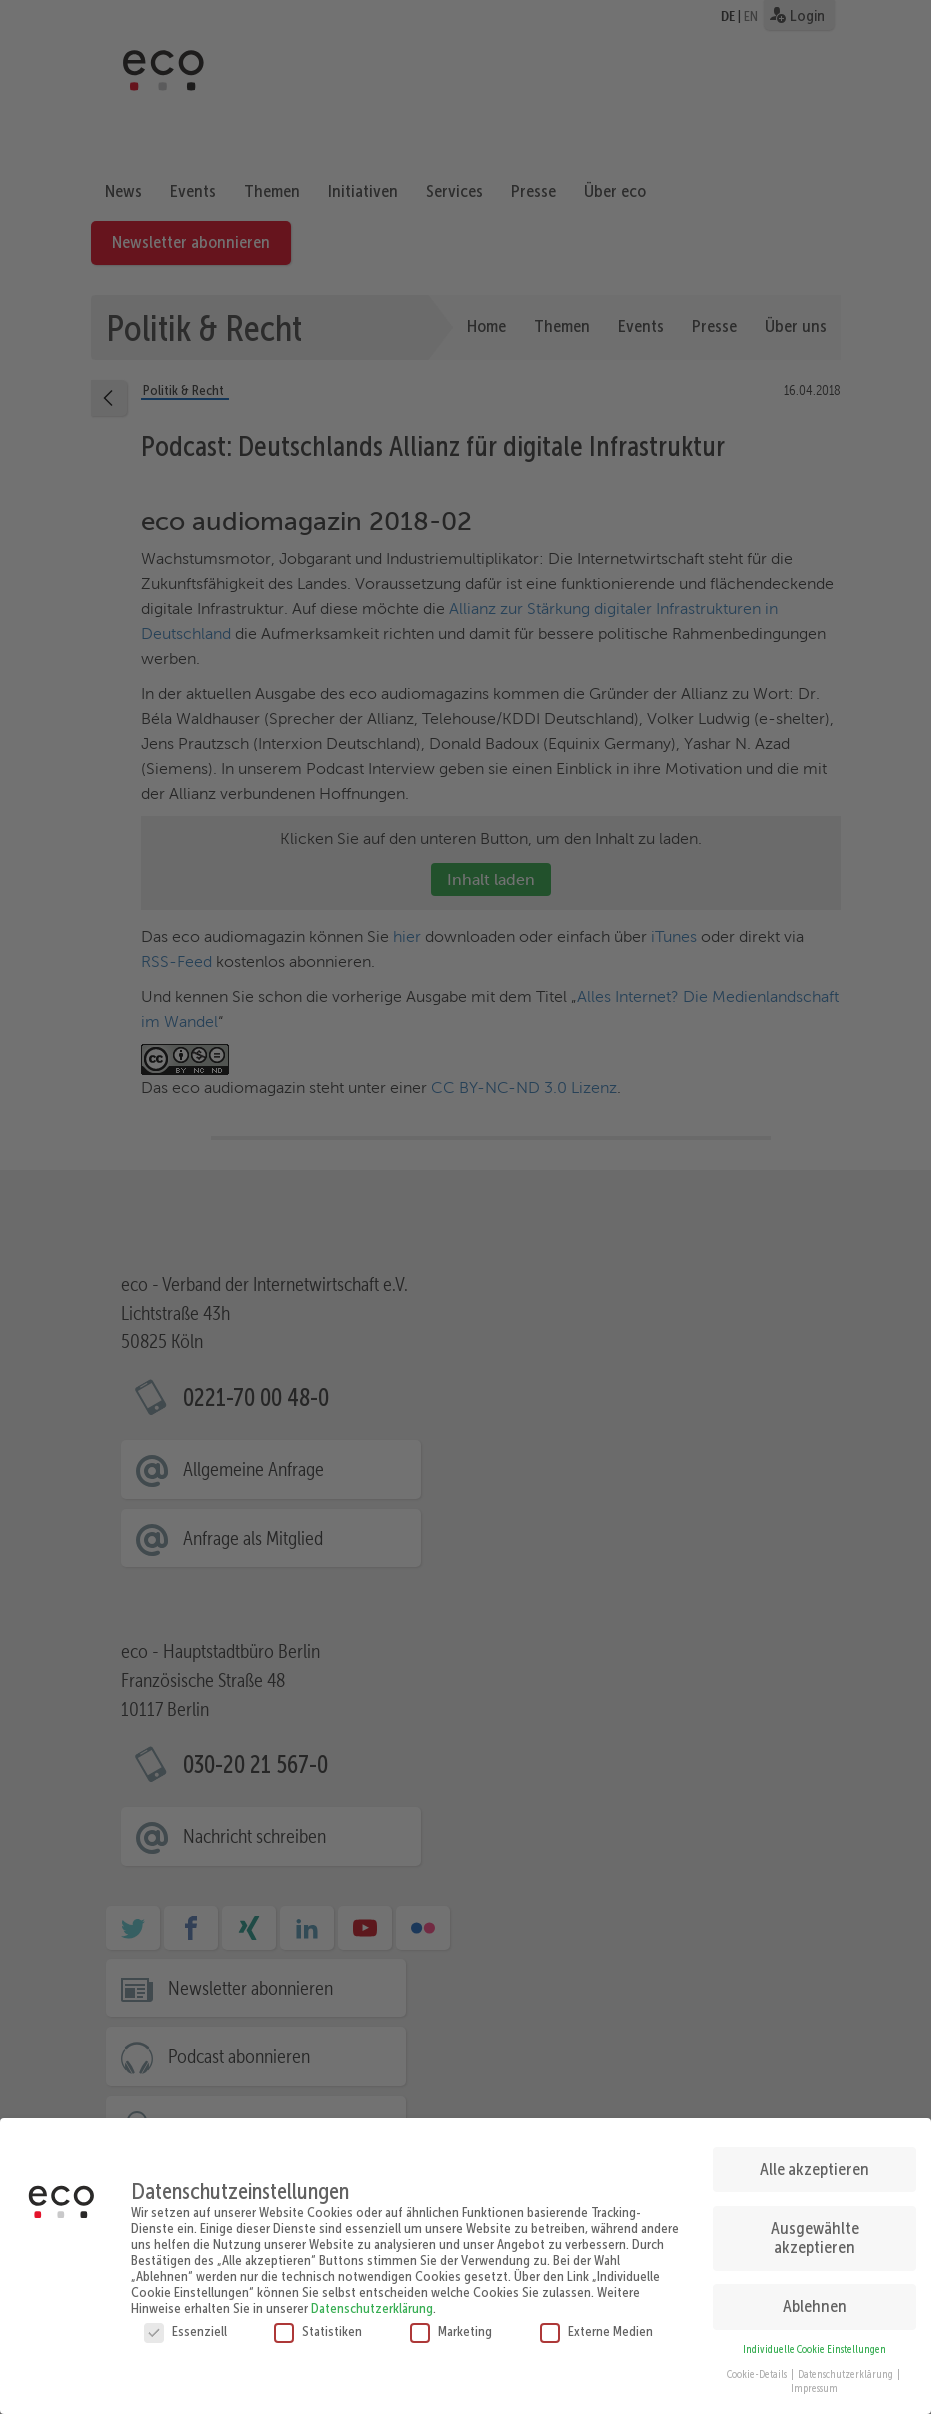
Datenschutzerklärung (372, 2300)
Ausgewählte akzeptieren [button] (815, 2229)
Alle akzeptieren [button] (814, 2160)
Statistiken (318, 2323)
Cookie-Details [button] (758, 2365)
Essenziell (185, 2323)
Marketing (451, 2323)
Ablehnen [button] (815, 2298)
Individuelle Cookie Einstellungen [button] (814, 2341)
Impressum (814, 2380)
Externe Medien (596, 2323)
